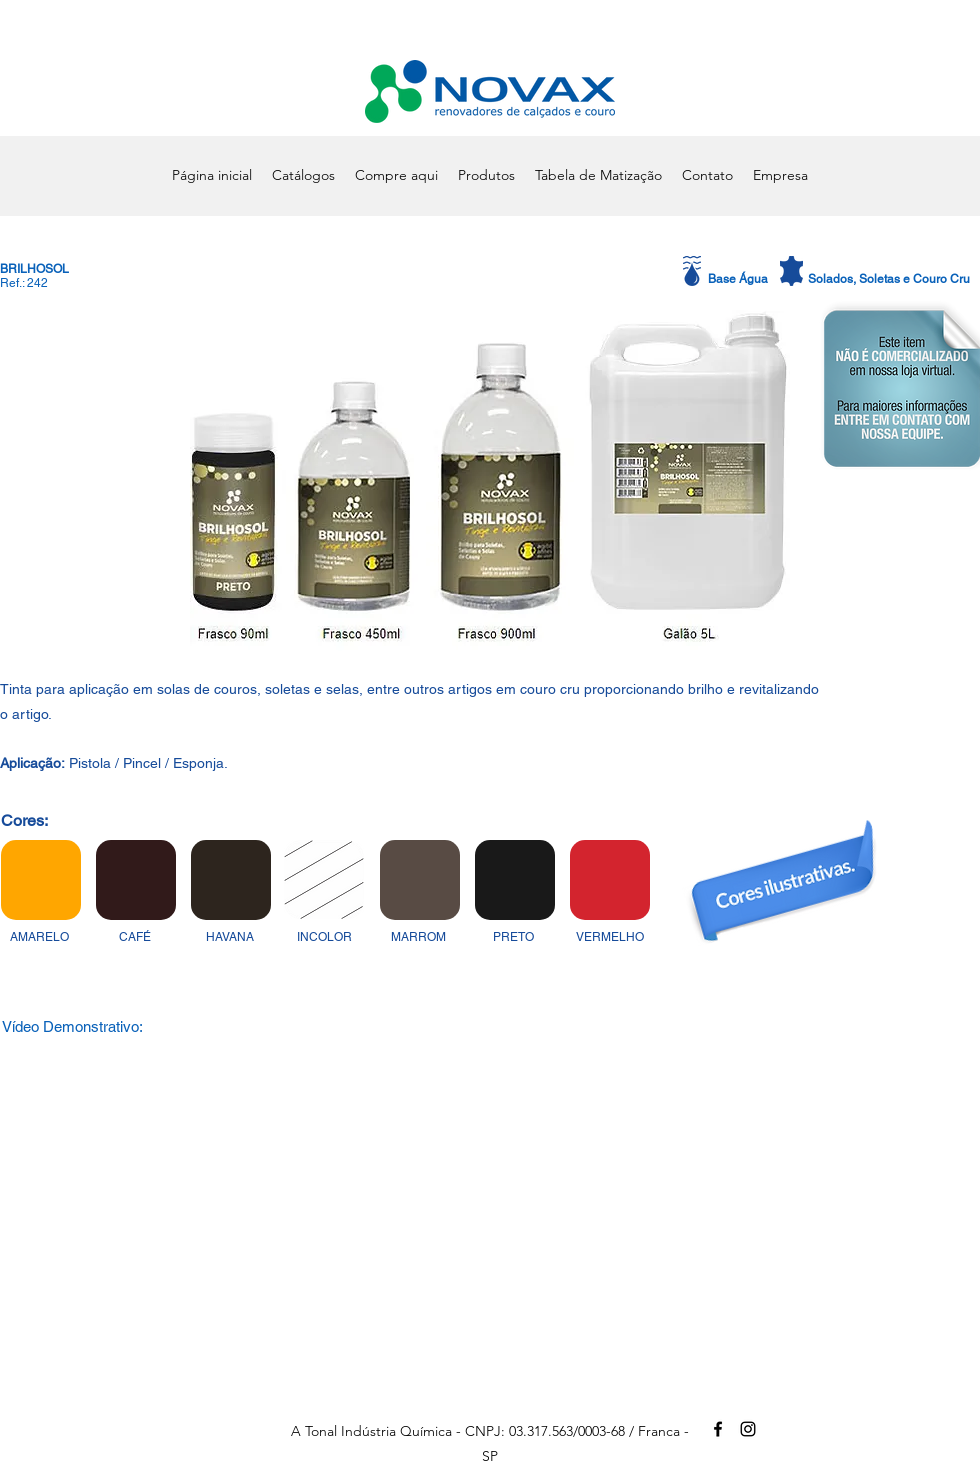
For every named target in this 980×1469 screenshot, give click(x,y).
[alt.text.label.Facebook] (718, 1429)
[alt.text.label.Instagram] (748, 1429)
